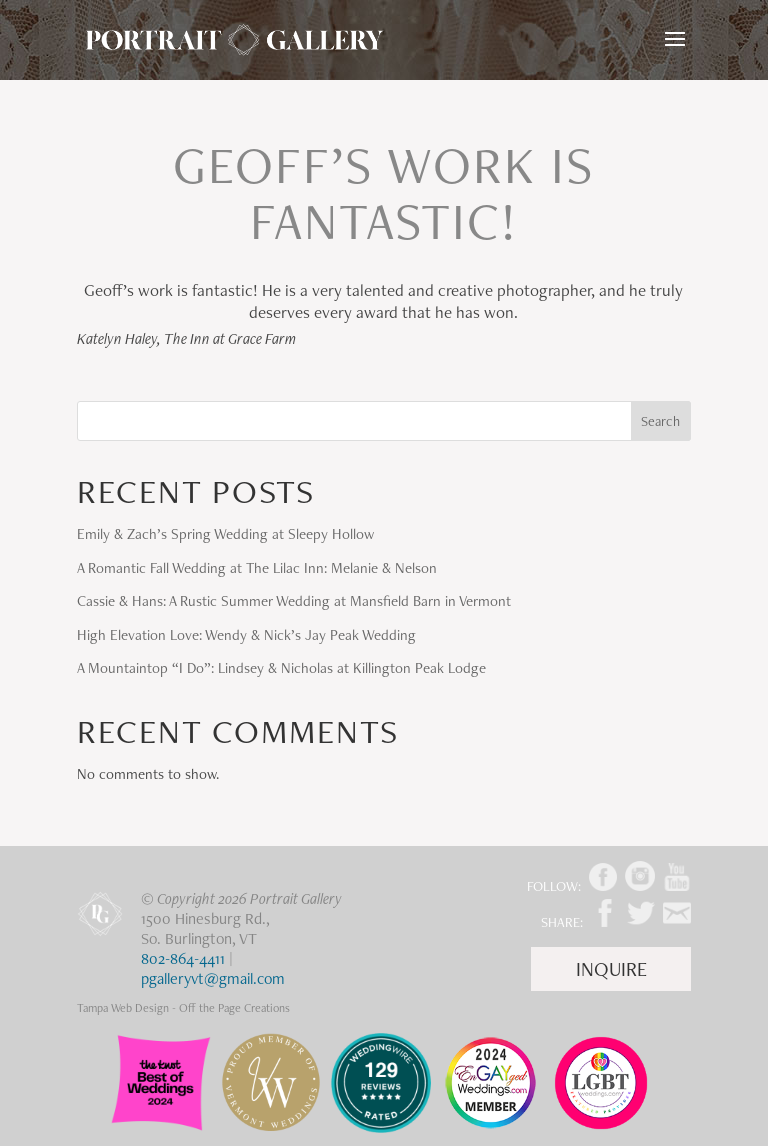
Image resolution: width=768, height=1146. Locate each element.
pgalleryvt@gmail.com (213, 978)
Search (660, 421)
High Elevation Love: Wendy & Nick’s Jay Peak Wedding (246, 635)
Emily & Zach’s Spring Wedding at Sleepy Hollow (225, 534)
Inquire (611, 969)
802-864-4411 (183, 958)
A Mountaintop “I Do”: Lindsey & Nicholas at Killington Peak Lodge (281, 668)
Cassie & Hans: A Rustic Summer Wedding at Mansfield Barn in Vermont (294, 601)
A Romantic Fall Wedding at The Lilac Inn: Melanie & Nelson (257, 568)
